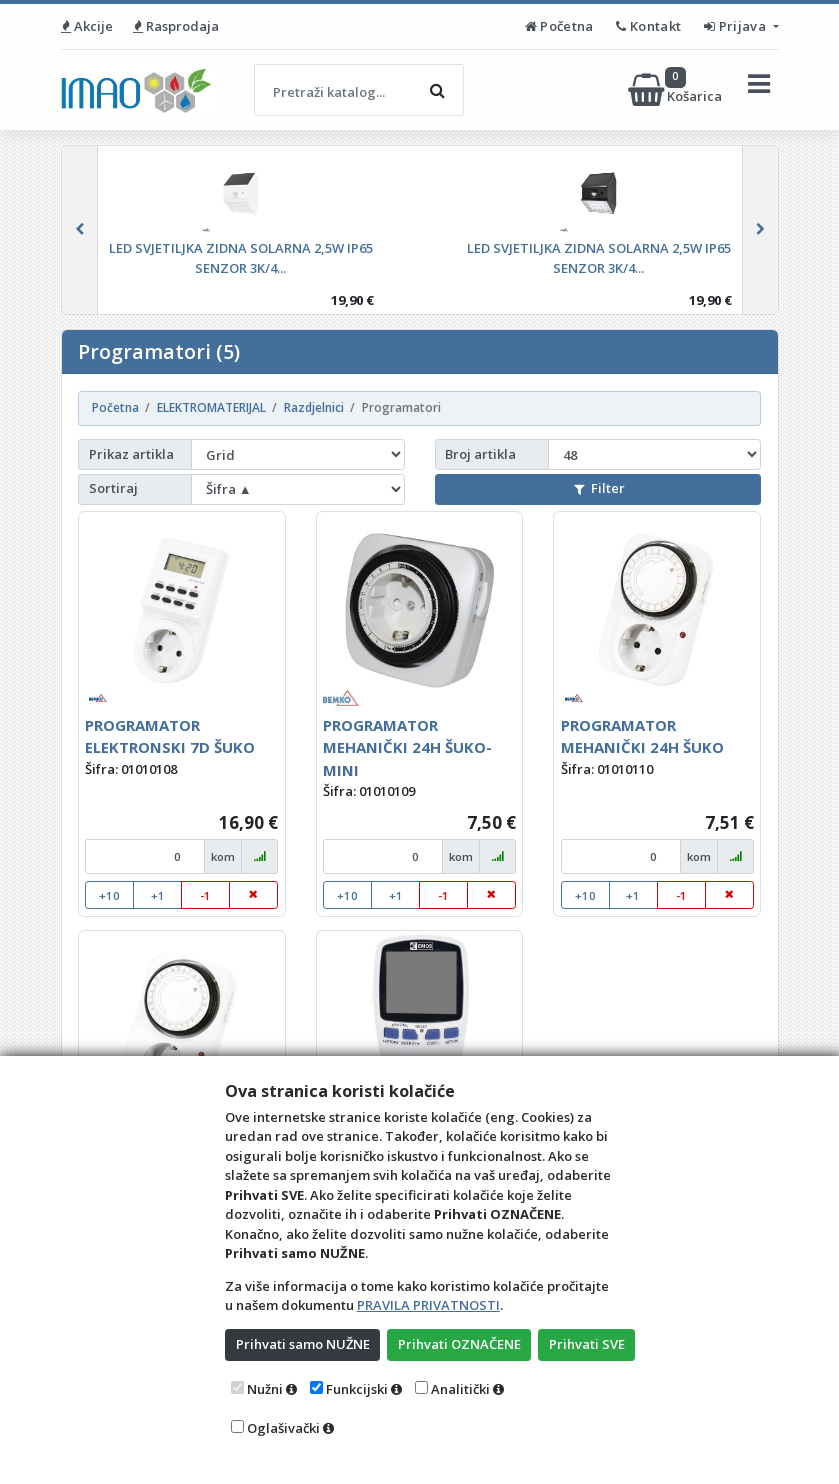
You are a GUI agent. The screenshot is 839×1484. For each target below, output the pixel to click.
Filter (599, 488)
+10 (109, 895)
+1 (158, 895)
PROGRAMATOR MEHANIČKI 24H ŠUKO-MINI (407, 747)
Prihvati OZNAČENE (459, 1344)
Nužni (265, 1389)
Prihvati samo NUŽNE (303, 1344)
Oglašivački (283, 1428)
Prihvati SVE (587, 1344)
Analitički (460, 1389)
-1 (205, 895)
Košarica (676, 90)
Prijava (736, 26)
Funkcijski (357, 1389)
